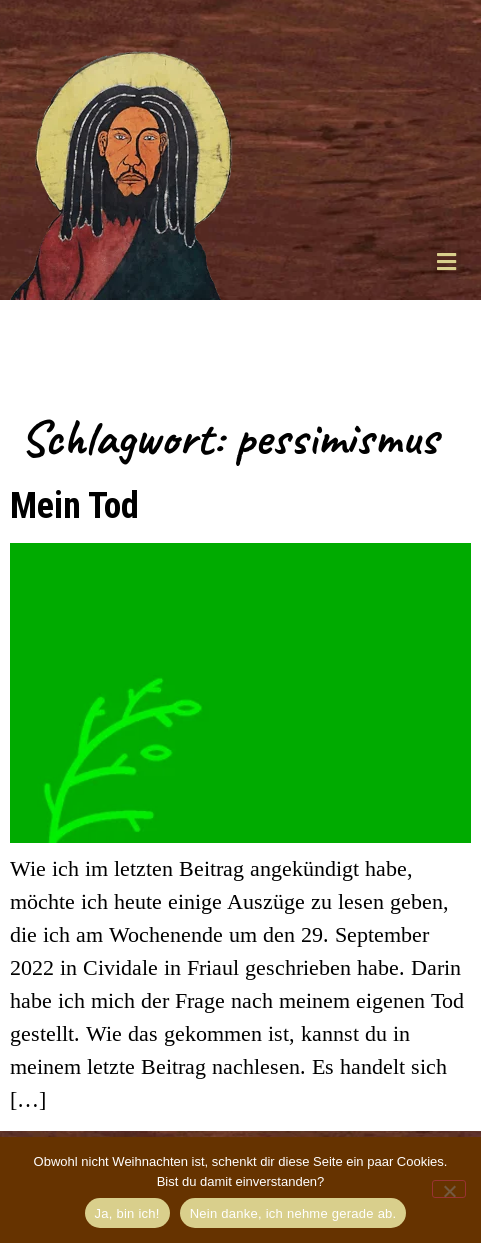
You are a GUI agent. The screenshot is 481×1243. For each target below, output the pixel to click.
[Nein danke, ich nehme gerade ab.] (449, 1189)
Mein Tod (74, 505)
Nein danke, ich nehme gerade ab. (293, 1213)
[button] (446, 261)
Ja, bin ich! (127, 1213)
